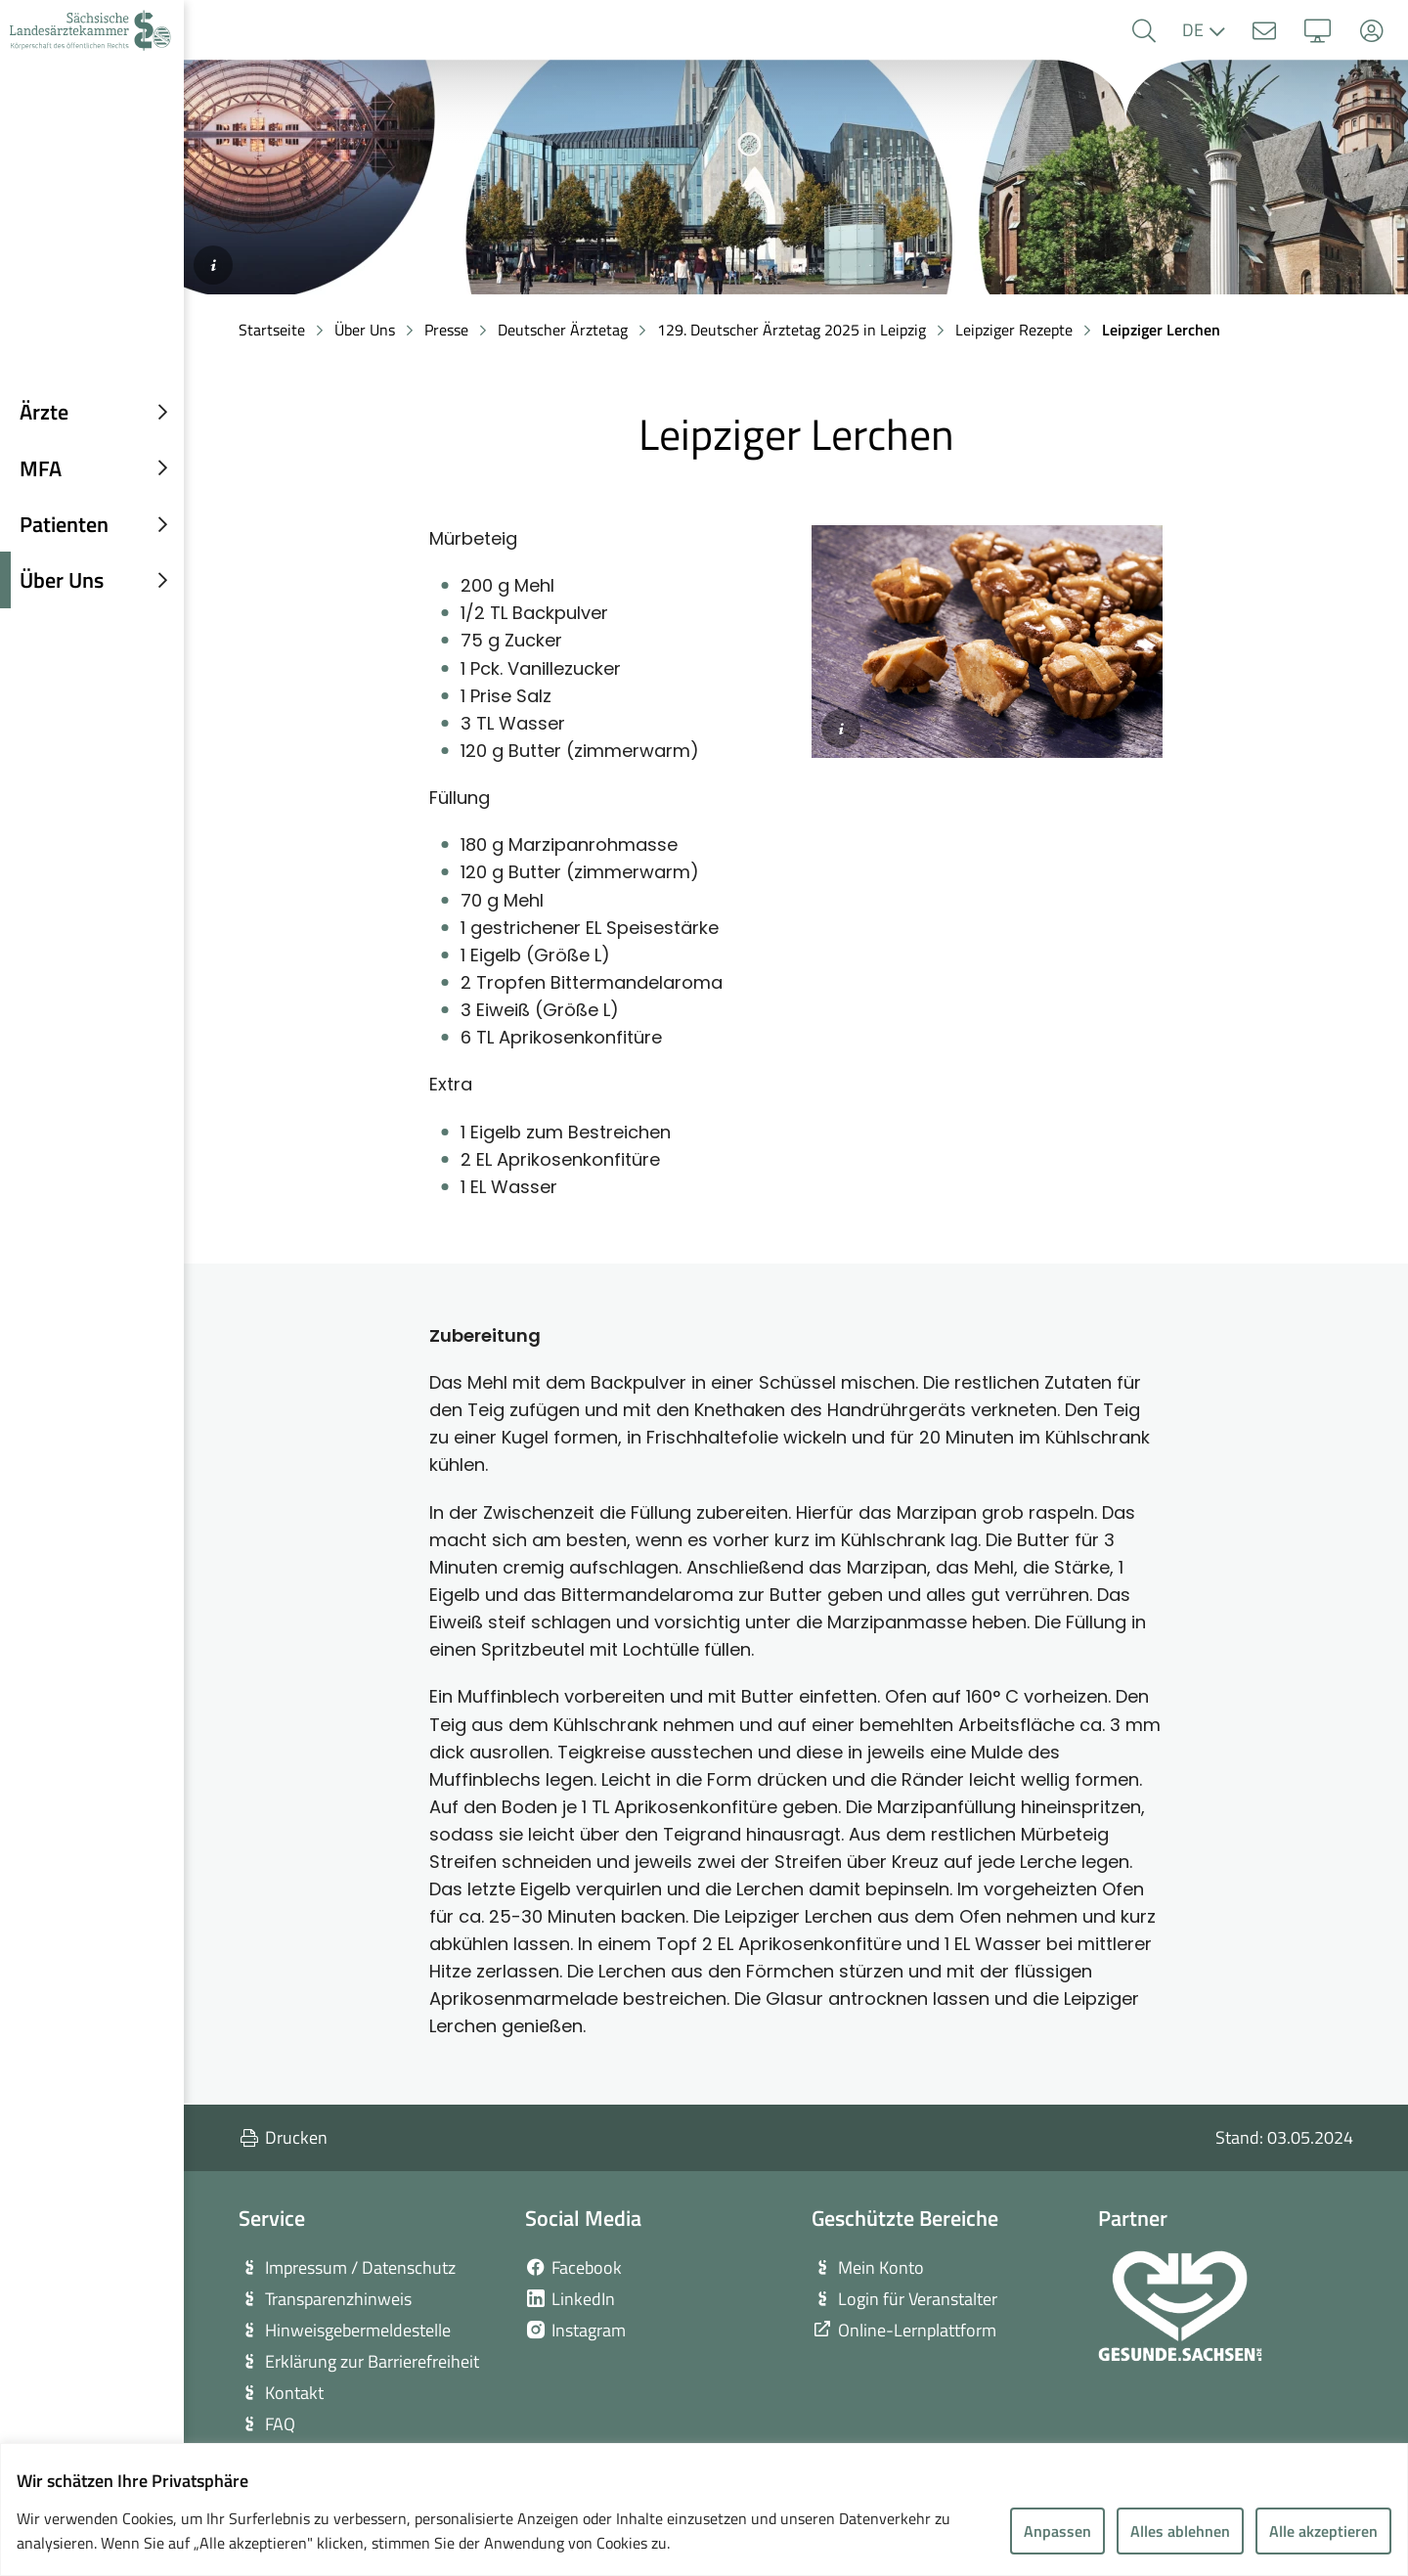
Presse (446, 329)
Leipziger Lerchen (1161, 329)
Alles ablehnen (1180, 2531)
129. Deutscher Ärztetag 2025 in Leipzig (791, 329)
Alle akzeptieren (1323, 2531)
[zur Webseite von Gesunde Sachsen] (1180, 2306)
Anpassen (1057, 2531)
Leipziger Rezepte (1014, 329)
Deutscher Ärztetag (563, 329)
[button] (1143, 31)
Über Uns (364, 329)
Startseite (272, 329)
